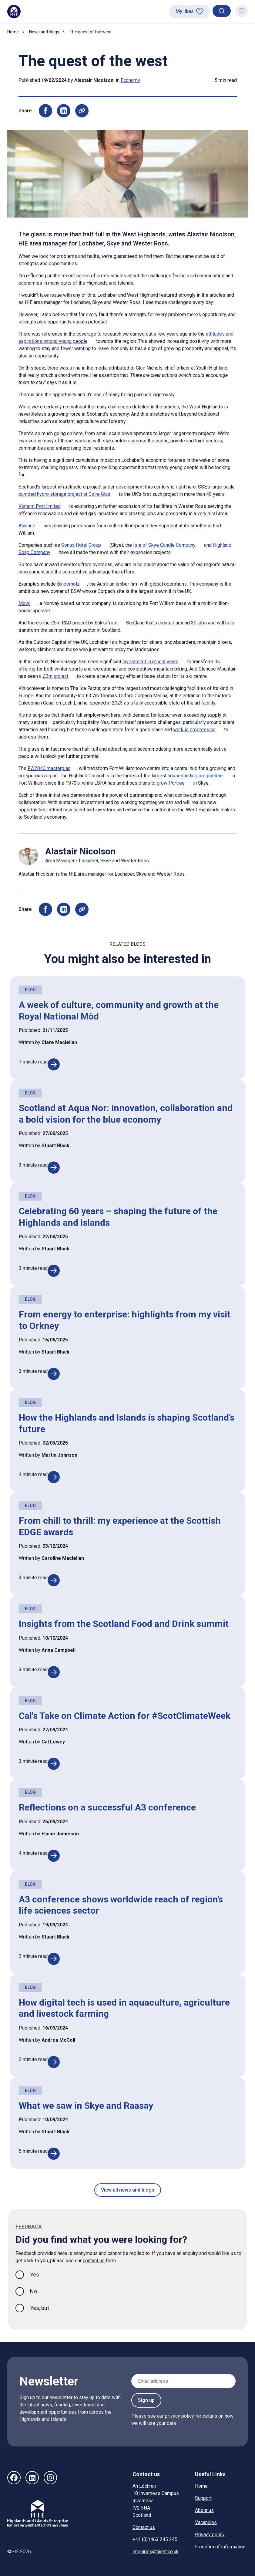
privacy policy (179, 2416)
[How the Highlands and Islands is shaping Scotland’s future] (54, 1477)
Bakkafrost (106, 623)
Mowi (24, 603)
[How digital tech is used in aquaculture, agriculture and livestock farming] (54, 2062)
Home (13, 31)
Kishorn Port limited (39, 506)
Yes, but (39, 2308)
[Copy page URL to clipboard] (82, 110)
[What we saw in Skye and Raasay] (54, 2154)
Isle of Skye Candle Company (164, 545)
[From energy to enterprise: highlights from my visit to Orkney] (54, 1374)
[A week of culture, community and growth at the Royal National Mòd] (54, 1064)
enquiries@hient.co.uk (156, 2551)
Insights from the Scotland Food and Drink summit (124, 1623)
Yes (39, 2274)
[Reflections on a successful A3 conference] (54, 1856)
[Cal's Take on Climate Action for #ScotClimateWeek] (54, 1764)
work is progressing (194, 729)
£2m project (55, 676)
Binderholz (68, 584)
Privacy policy (210, 2534)
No (33, 2291)
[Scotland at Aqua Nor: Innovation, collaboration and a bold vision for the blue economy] (54, 1167)
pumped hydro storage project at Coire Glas (64, 494)
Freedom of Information (220, 2547)
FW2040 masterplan (49, 768)
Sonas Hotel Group (81, 545)
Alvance (26, 526)
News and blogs (44, 31)
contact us (94, 2260)
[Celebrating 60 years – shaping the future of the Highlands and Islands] (54, 1271)
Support (203, 2498)
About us (204, 2510)
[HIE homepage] (14, 11)
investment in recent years (150, 661)
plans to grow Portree (162, 783)
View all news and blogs (127, 2190)
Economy (130, 80)
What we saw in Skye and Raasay (86, 2105)
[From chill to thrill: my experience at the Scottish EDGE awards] (54, 1580)
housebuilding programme (195, 776)
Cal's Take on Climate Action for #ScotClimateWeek (124, 1715)
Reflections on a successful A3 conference (107, 1807)
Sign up (146, 2400)
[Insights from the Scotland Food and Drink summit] (54, 1672)
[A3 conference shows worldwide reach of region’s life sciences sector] (54, 1959)
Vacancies (206, 2522)
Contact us (144, 2527)
